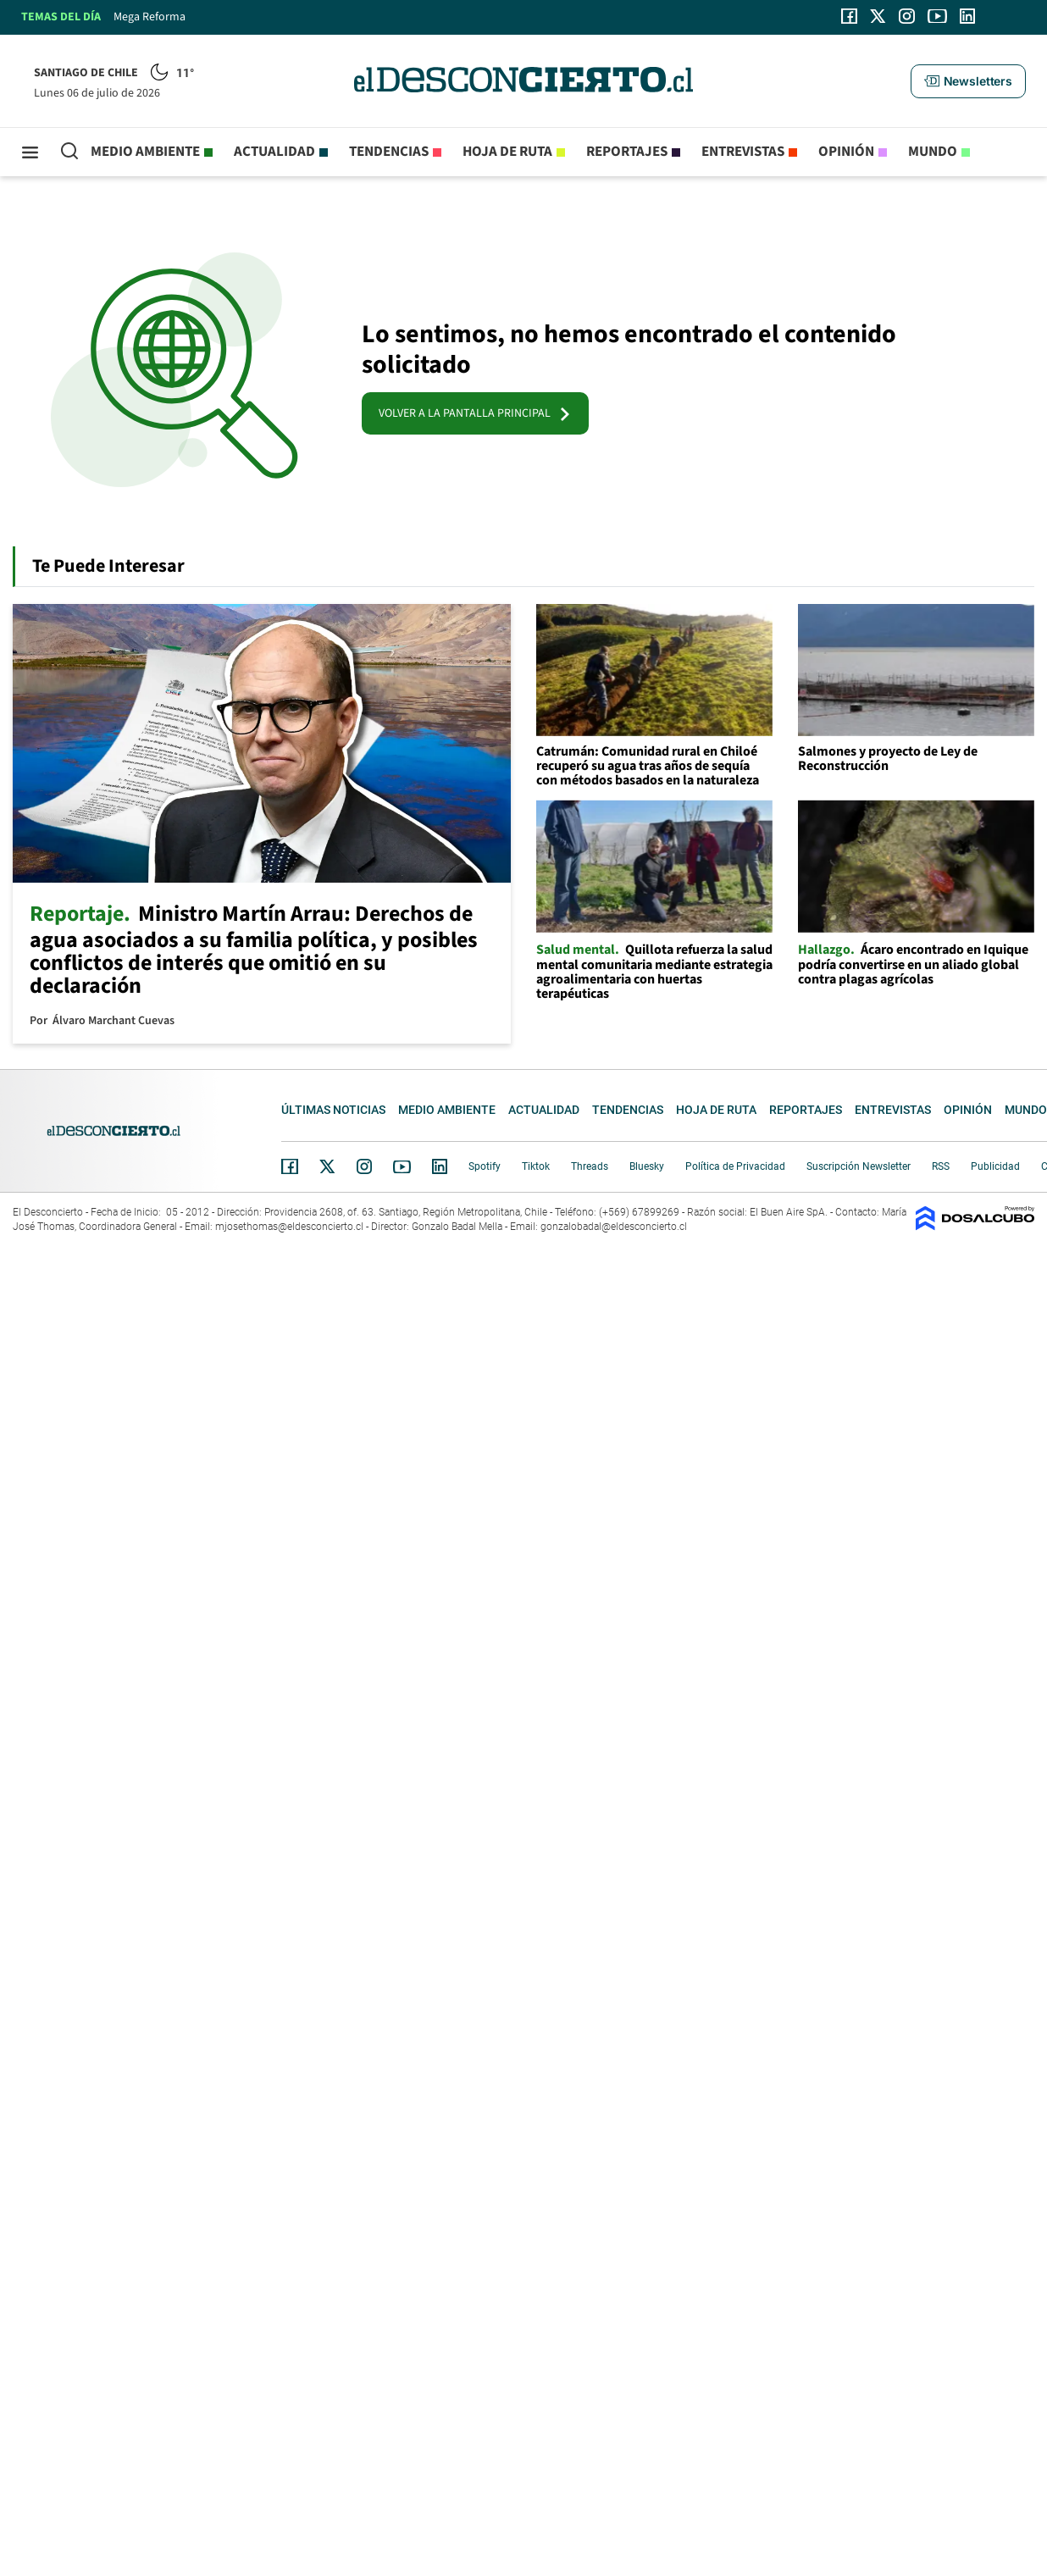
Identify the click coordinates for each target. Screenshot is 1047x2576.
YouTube (401, 1167)
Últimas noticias (333, 1109)
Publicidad (995, 1166)
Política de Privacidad (735, 1166)
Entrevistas (742, 151)
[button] (968, 81)
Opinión (846, 151)
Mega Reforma (150, 16)
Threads (589, 1166)
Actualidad (274, 151)
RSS (941, 1166)
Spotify (484, 1166)
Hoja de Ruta (507, 151)
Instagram (364, 1166)
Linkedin (439, 1166)
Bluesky (646, 1166)
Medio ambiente (145, 151)
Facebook (289, 1166)
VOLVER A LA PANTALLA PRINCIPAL (475, 413)
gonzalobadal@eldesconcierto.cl (613, 1227)
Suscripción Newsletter (858, 1166)
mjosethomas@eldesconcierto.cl (289, 1227)
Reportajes (627, 151)
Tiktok (536, 1166)
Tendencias (389, 151)
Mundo (932, 151)
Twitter (327, 1166)
